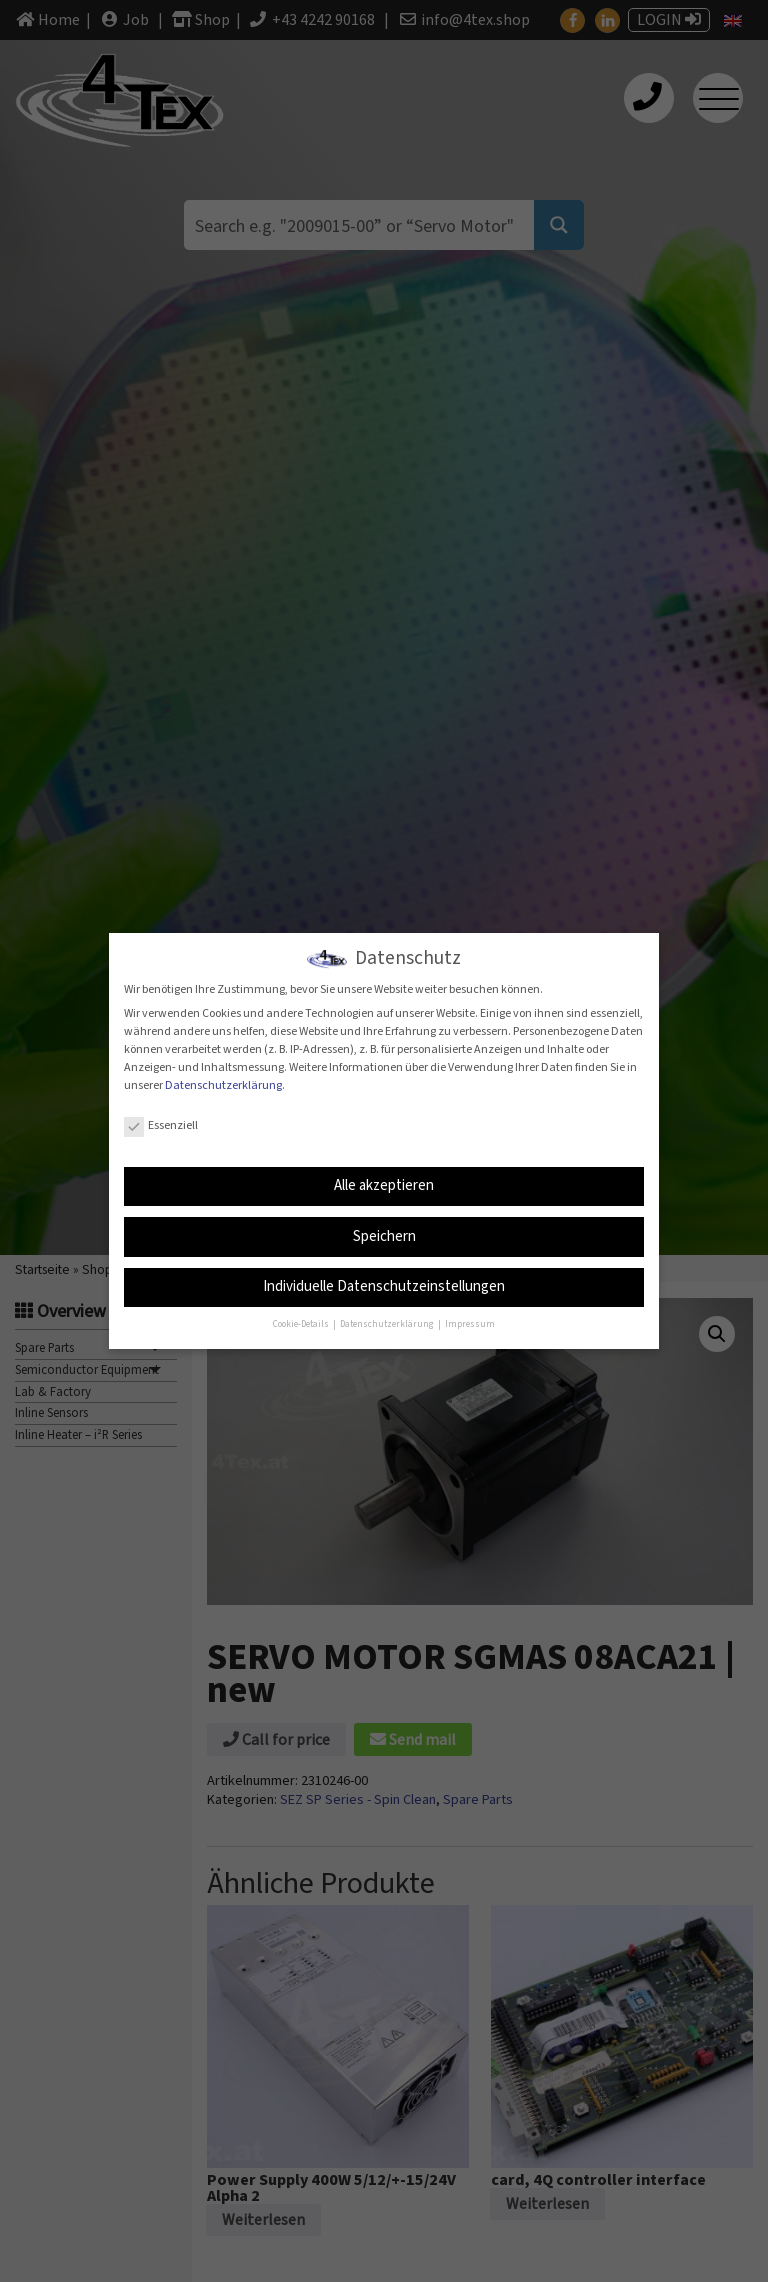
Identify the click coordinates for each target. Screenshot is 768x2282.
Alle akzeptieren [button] (384, 1183)
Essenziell (161, 1123)
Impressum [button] (470, 1323)
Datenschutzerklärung (223, 1083)
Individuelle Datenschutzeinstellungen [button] (384, 1285)
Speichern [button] (384, 1234)
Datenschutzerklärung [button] (388, 1323)
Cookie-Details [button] (302, 1323)
